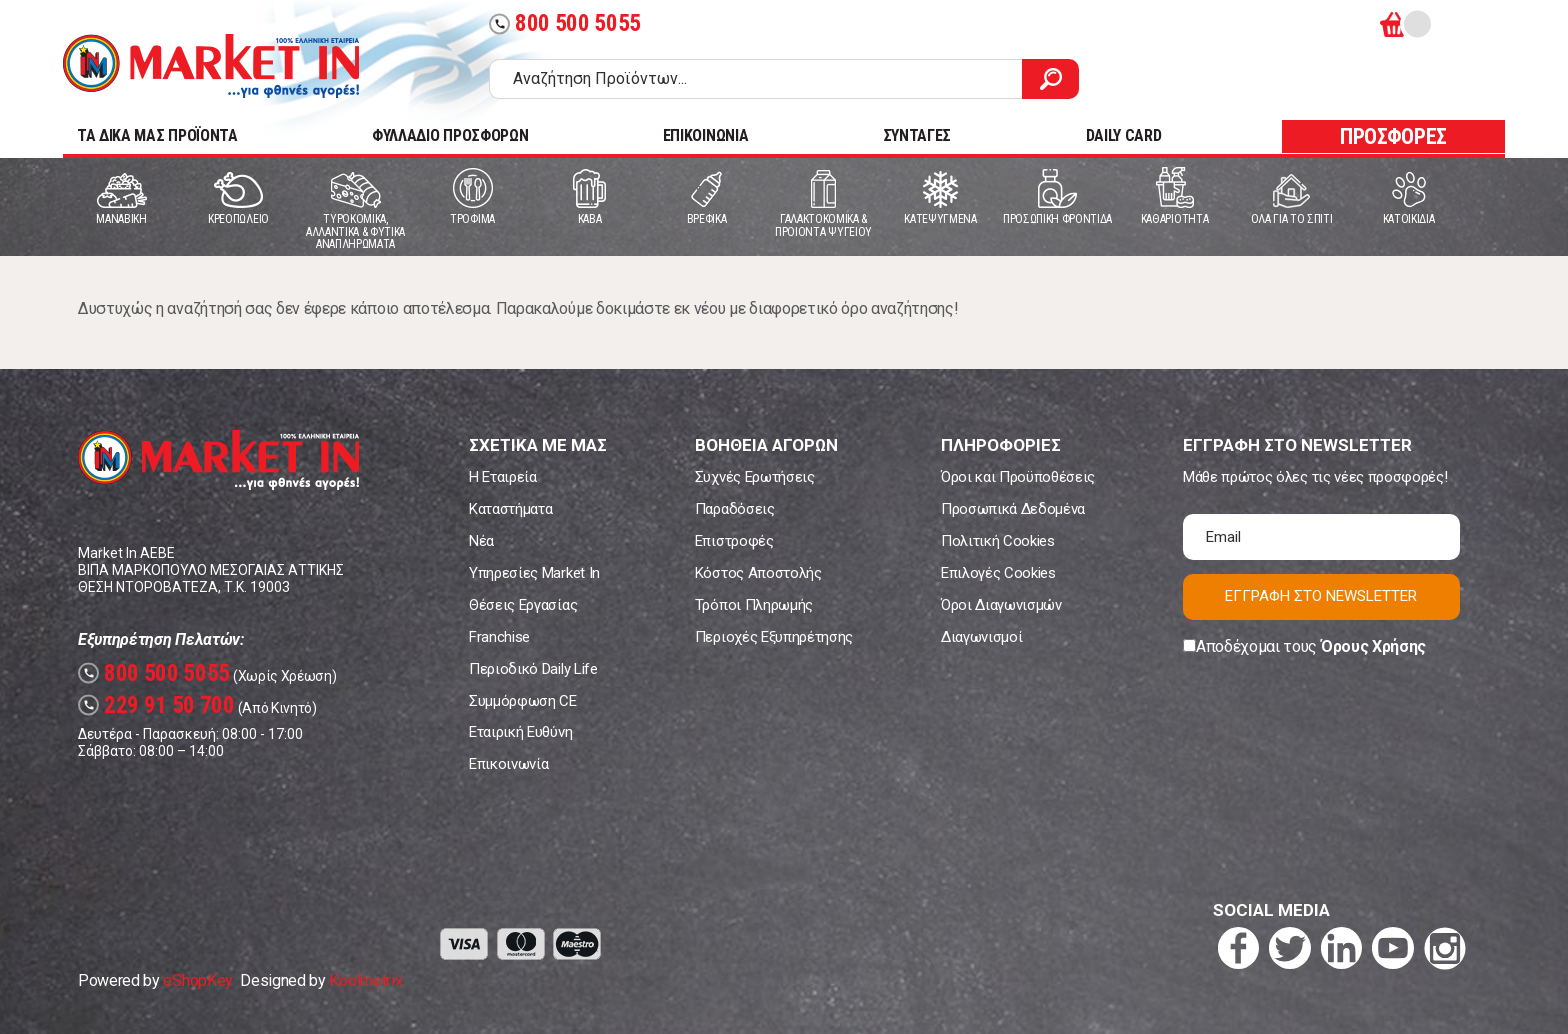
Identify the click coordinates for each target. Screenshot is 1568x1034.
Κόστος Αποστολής (758, 573)
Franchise (499, 637)
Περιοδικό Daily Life (533, 669)
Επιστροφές (734, 541)
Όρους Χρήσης (1373, 646)
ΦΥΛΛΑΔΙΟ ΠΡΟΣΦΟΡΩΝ (450, 135)
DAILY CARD (1124, 135)
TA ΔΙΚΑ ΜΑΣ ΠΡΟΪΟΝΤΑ (157, 135)
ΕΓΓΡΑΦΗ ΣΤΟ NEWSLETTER (1321, 596)
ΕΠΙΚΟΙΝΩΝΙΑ (705, 135)
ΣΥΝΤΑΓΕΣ (917, 135)
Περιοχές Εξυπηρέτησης (774, 637)
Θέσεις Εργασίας (523, 605)
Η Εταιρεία (503, 477)
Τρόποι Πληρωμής (754, 605)
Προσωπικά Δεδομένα (1013, 509)
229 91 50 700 (156, 705)
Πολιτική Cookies (998, 541)
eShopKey (197, 980)
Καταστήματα (510, 509)
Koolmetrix (365, 980)
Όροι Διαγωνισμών (1001, 605)
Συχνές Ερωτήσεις (755, 477)
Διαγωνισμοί (981, 637)
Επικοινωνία (508, 764)
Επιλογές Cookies (998, 573)
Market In (211, 66)
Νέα (481, 541)
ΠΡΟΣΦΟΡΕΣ (1393, 136)
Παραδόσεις (735, 509)
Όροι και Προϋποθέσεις (1018, 477)
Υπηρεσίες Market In (534, 573)
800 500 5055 (565, 23)
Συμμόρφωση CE (523, 701)
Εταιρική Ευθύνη (520, 732)
